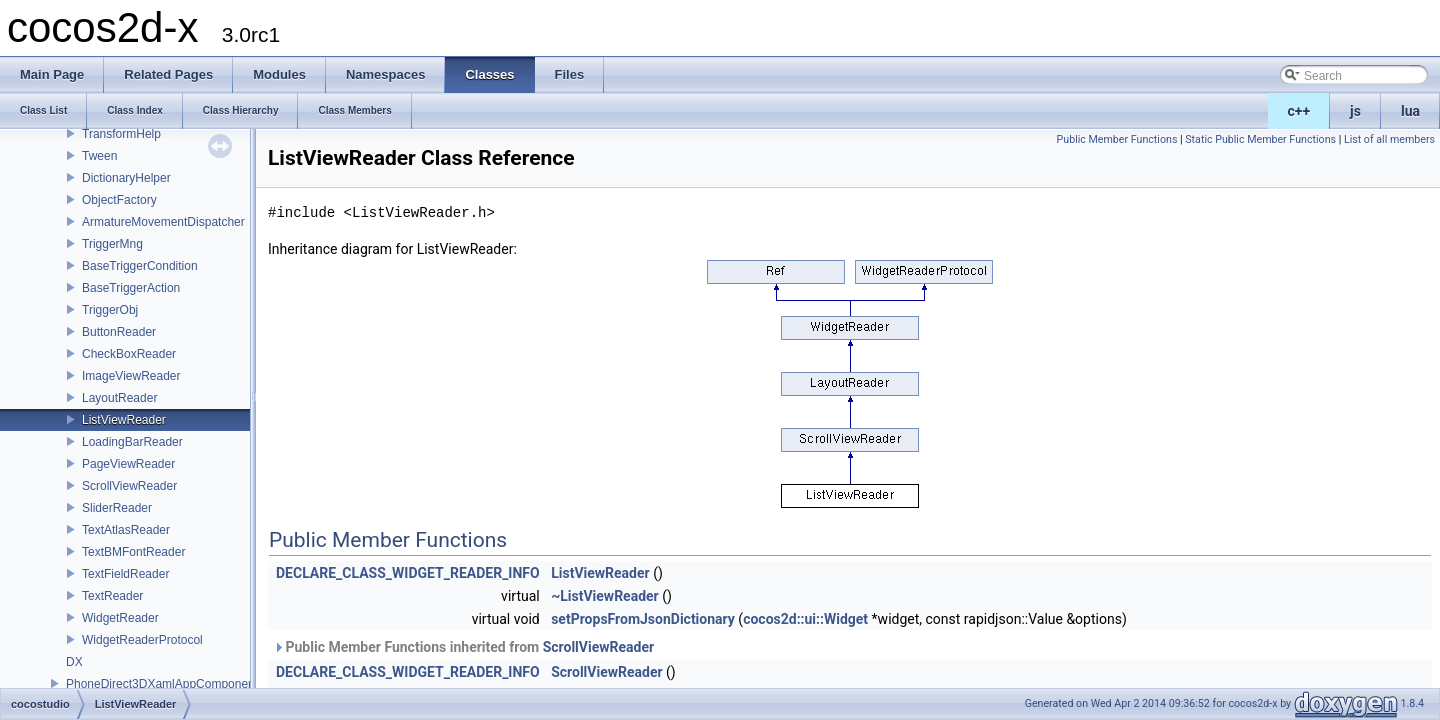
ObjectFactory (119, 200)
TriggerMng (112, 244)
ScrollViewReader (129, 486)
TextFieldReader (125, 574)
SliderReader (117, 508)
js (1355, 111)
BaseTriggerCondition (140, 266)
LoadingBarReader (132, 442)
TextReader (112, 596)
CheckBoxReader (129, 354)
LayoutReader (119, 398)
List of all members (1389, 139)
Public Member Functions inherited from (463, 647)
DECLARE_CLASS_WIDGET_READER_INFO (408, 573)
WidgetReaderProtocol (142, 640)
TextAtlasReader (126, 530)
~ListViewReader (605, 596)
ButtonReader (119, 332)
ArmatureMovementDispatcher (163, 222)
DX (74, 662)
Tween (99, 156)
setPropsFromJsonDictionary (643, 619)
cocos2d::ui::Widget (805, 619)
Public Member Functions (1117, 139)
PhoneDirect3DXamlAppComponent (162, 684)
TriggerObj (110, 310)
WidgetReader (120, 618)
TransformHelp (121, 134)
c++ (1299, 111)
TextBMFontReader (133, 552)
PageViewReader (128, 464)
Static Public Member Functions (1260, 139)
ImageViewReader (131, 376)
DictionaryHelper (126, 178)
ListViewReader (124, 420)
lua (1410, 111)
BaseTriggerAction (131, 288)
